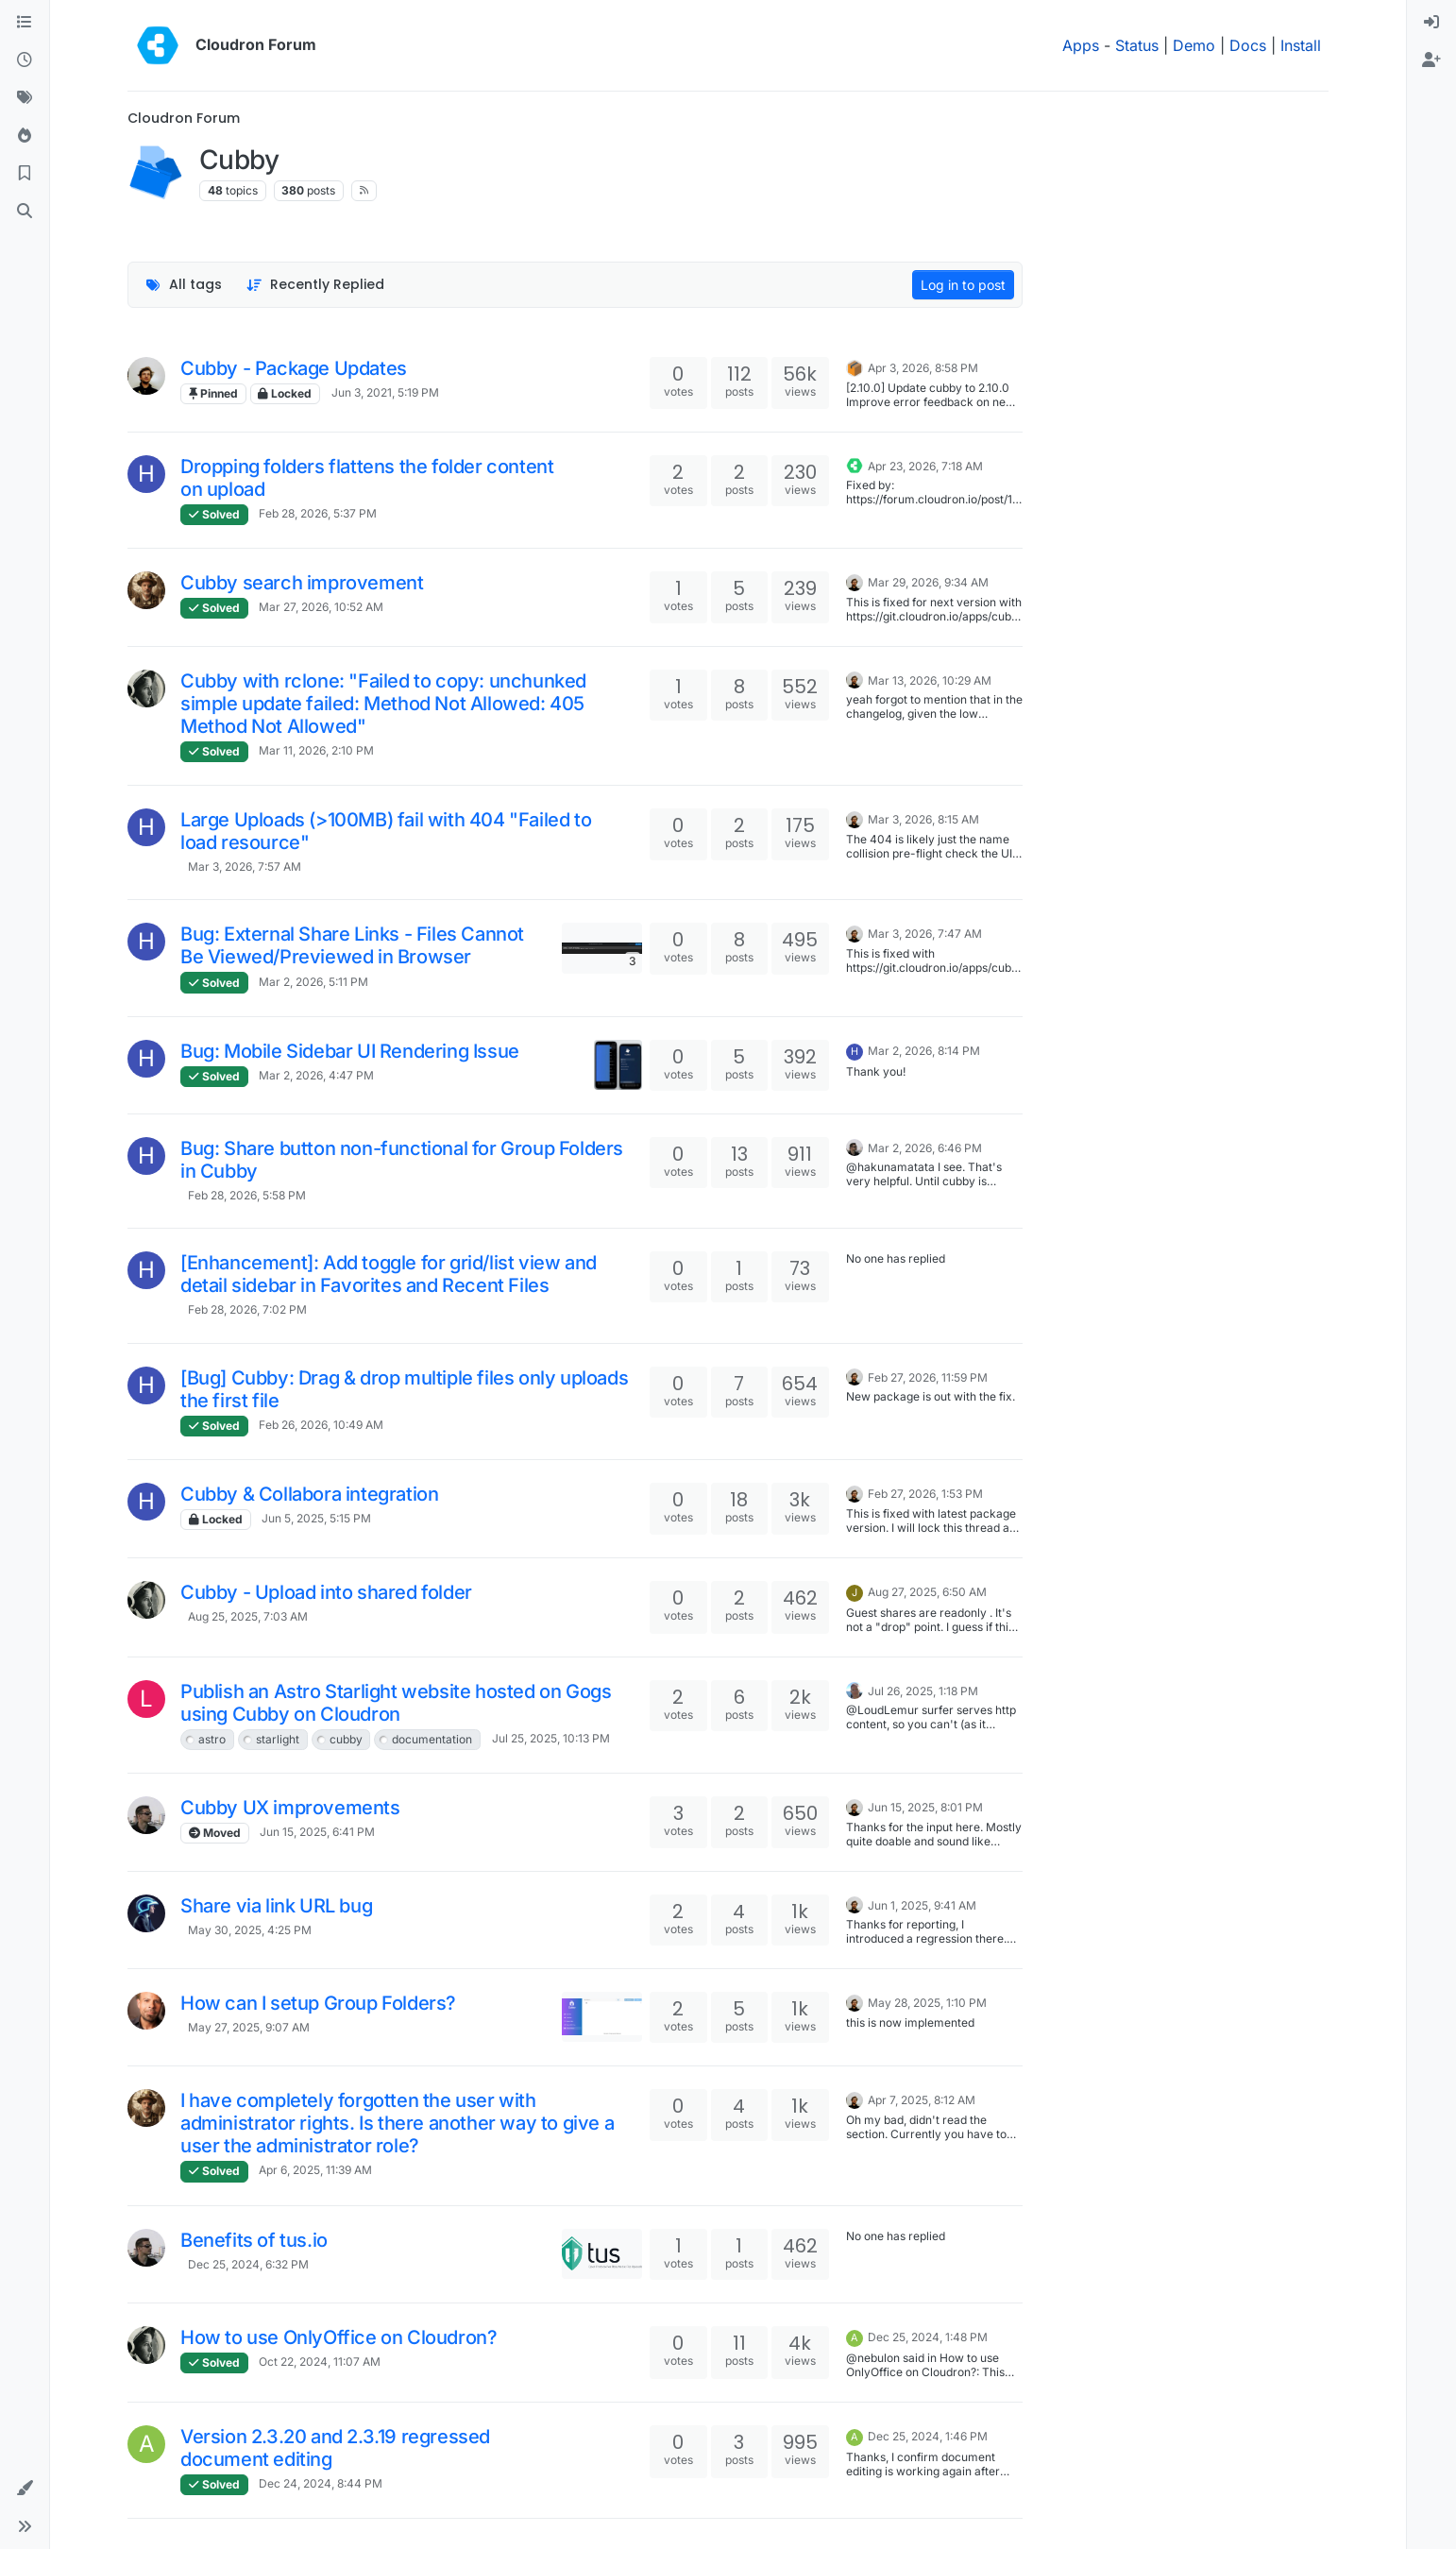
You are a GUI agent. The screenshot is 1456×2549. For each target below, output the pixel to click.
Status (1137, 45)
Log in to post (963, 285)
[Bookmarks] (25, 174)
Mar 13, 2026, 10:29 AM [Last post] (929, 680)
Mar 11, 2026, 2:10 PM (316, 750)
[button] (25, 2488)
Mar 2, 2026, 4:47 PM (316, 1075)
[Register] (1431, 60)
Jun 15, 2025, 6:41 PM (317, 1832)
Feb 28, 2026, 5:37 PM (318, 513)
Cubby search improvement (301, 582)
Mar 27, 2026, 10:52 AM (321, 607)
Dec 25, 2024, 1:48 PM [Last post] (928, 2337)
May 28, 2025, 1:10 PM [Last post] (927, 2003)
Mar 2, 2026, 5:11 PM (313, 982)
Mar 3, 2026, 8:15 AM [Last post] (923, 819)
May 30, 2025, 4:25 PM (250, 1930)
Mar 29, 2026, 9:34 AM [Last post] (928, 582)
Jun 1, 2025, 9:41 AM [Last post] (922, 1905)
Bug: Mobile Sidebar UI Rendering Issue (349, 1051)
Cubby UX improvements (290, 1807)
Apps (1080, 45)
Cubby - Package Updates (293, 368)
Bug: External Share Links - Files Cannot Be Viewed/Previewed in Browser (352, 945)
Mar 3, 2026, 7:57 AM (244, 866)
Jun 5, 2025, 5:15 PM (316, 1518)
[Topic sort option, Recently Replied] (316, 284)
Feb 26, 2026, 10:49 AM (321, 1425)
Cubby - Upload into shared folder (326, 1592)
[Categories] (25, 23)
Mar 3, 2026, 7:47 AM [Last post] (925, 933)
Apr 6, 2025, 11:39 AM (315, 2170)
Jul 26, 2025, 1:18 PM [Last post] (923, 1691)
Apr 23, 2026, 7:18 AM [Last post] (925, 466)
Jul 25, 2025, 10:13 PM (551, 1738)
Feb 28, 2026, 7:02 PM (247, 1309)
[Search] (25, 211)
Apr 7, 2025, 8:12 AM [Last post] (921, 2100)
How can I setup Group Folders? (318, 2003)
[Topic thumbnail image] (602, 948)
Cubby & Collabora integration (309, 1494)
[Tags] (25, 98)
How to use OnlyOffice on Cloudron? (338, 2337)
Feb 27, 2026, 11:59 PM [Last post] (928, 1377)
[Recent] (25, 60)
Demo (1194, 45)
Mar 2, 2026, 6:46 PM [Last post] (925, 1148)
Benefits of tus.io (254, 2240)
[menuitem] (1431, 23)
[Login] (1431, 23)
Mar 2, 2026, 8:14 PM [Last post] (924, 1051)
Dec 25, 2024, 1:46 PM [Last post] (928, 2436)
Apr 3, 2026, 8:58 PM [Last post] (923, 368)
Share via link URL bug (276, 1906)
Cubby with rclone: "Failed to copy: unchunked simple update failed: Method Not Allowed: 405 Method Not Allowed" (383, 704)
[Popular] (25, 136)
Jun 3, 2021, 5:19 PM (385, 392)
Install (1300, 45)
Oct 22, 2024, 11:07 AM (320, 2361)
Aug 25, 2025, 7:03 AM (248, 1616)
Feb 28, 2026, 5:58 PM (247, 1195)
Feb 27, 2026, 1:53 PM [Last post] (925, 1494)
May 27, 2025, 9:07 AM (249, 2027)
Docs (1247, 45)
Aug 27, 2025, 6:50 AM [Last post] (927, 1592)
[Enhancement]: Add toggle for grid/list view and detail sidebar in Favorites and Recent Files (388, 1274)
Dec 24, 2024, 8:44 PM (320, 2483)
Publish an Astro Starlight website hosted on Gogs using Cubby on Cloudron (395, 1702)
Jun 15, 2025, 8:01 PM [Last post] (925, 1807)
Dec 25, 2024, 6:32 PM (248, 2264)
